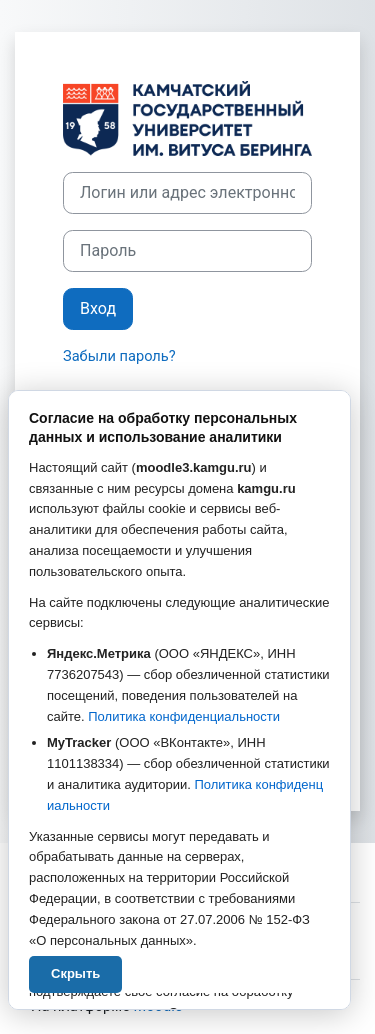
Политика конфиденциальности (184, 716)
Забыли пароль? (119, 356)
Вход (98, 308)
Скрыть (75, 973)
